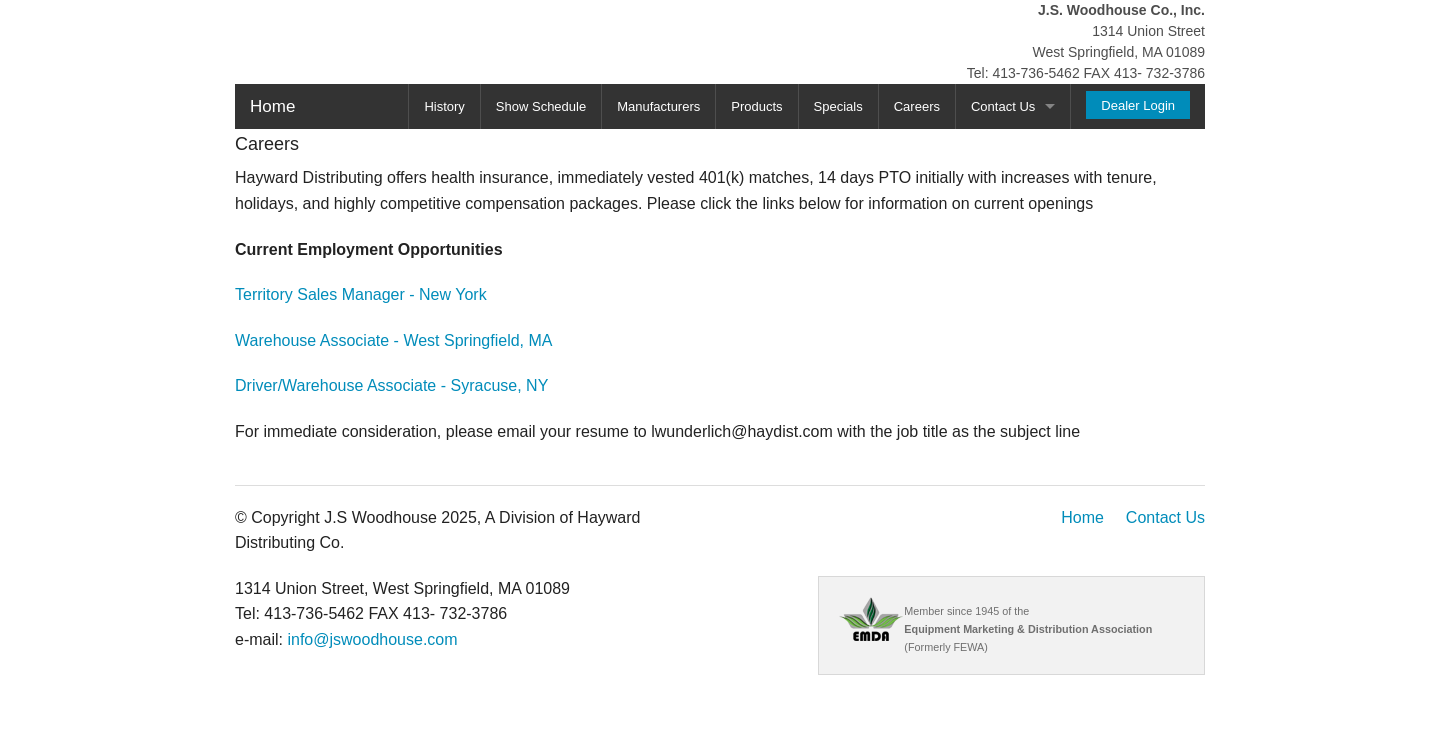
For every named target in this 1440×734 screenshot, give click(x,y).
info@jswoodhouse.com (372, 639)
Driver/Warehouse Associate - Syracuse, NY (391, 385)
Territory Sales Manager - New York (361, 294)
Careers (917, 106)
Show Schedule (541, 106)
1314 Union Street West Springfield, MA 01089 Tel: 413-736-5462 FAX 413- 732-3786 (1086, 41)
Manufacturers (658, 106)
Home (272, 106)
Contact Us (1003, 106)
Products (756, 106)
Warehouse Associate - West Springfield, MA (393, 340)
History (444, 106)
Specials (838, 106)
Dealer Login (1138, 105)
